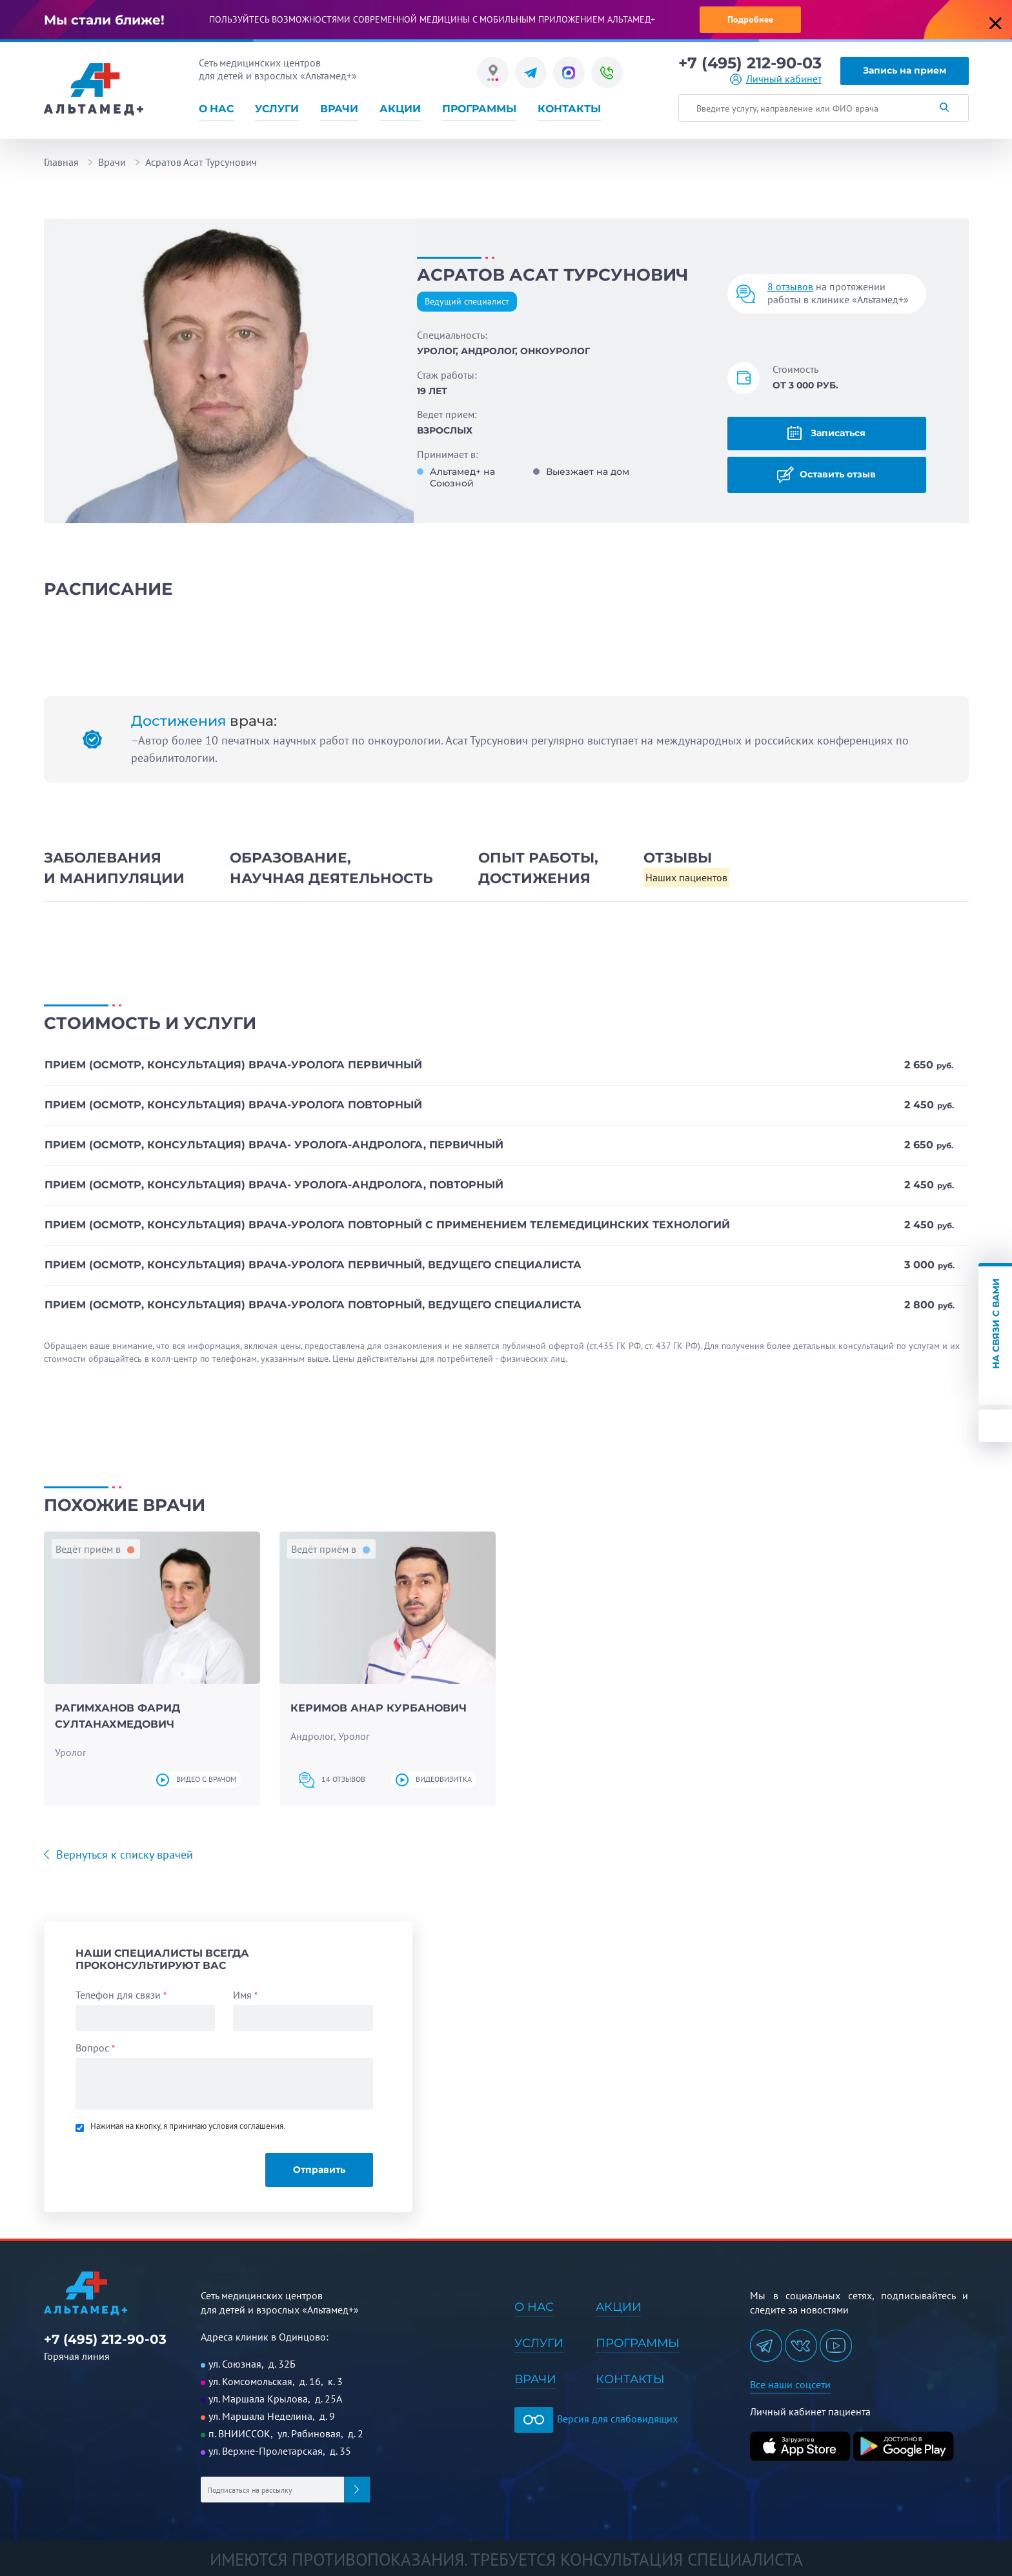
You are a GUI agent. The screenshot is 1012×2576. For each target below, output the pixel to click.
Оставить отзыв (826, 474)
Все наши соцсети (790, 2384)
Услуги (277, 109)
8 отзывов (790, 286)
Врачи (339, 109)
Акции (400, 109)
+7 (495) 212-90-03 (750, 63)
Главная (61, 161)
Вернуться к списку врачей (123, 1854)
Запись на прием (904, 70)
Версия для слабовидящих (596, 2418)
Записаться (826, 433)
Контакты (569, 109)
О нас (216, 109)
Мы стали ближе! (104, 20)
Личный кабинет (784, 79)
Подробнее (750, 19)
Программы (479, 109)
